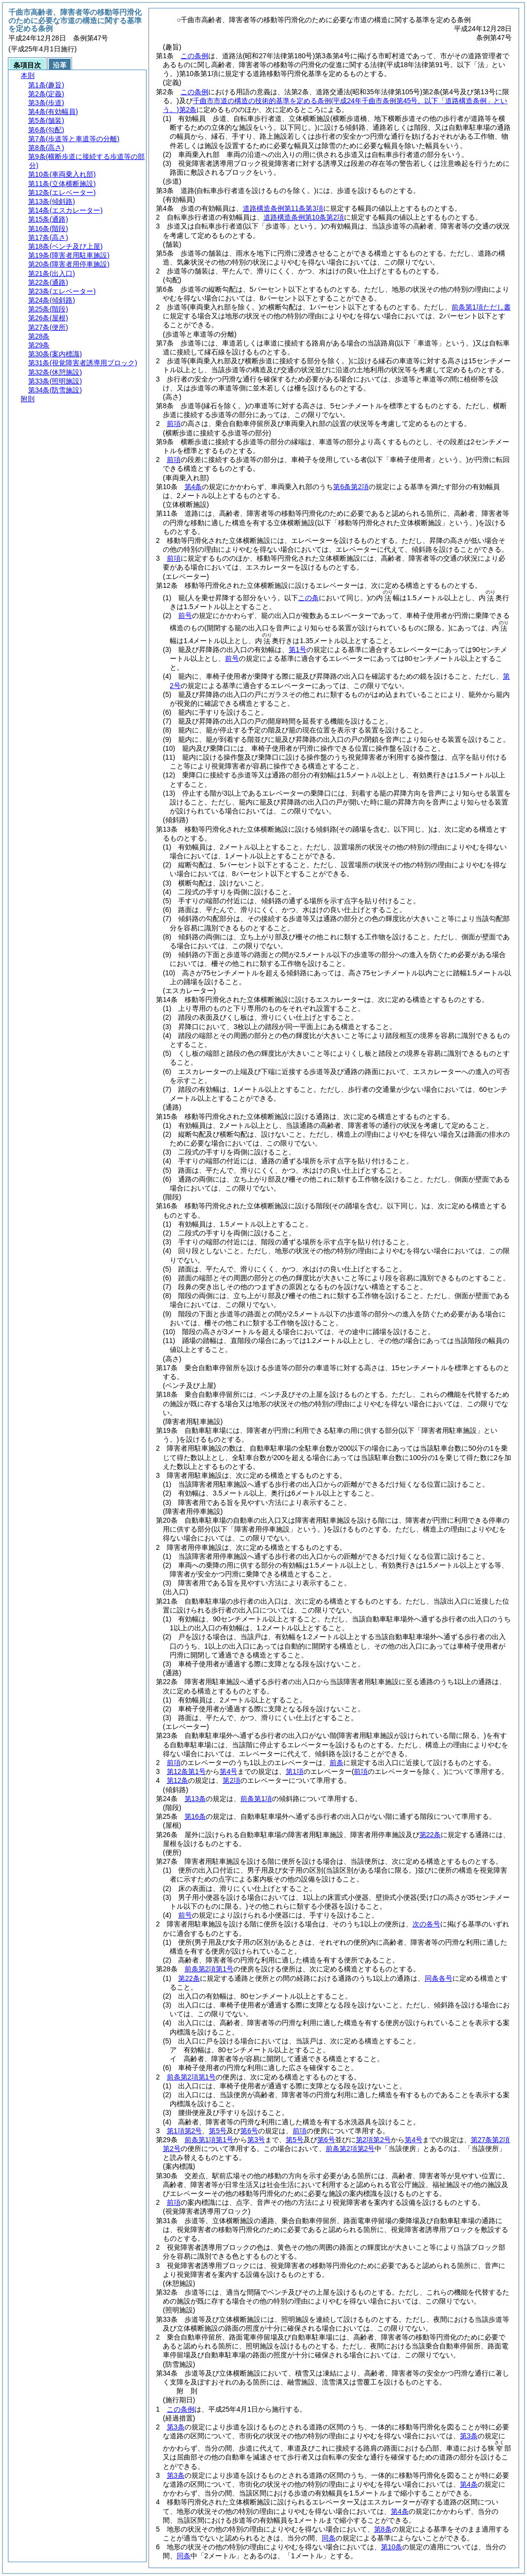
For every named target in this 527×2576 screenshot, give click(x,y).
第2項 (231, 1780)
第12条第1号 (186, 1771)
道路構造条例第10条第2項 (304, 217)
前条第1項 (256, 1799)
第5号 (217, 2131)
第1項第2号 (184, 2131)
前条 (336, 1763)
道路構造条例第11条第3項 (283, 208)
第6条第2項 (351, 487)
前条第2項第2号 (350, 2149)
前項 (174, 423)
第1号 (297, 650)
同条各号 (438, 1978)
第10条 (392, 2547)
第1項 (294, 1771)
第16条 (195, 1816)
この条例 (194, 56)
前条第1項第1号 (209, 2140)
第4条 (193, 487)
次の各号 (426, 1924)
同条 (329, 2538)
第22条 (430, 1835)
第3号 (256, 2140)
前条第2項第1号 (209, 1969)
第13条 (195, 1799)
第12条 (177, 1780)
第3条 (176, 2427)
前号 (185, 615)
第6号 (249, 2131)
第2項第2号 (373, 2140)
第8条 (383, 2529)
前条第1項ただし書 (481, 307)
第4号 (228, 1771)
